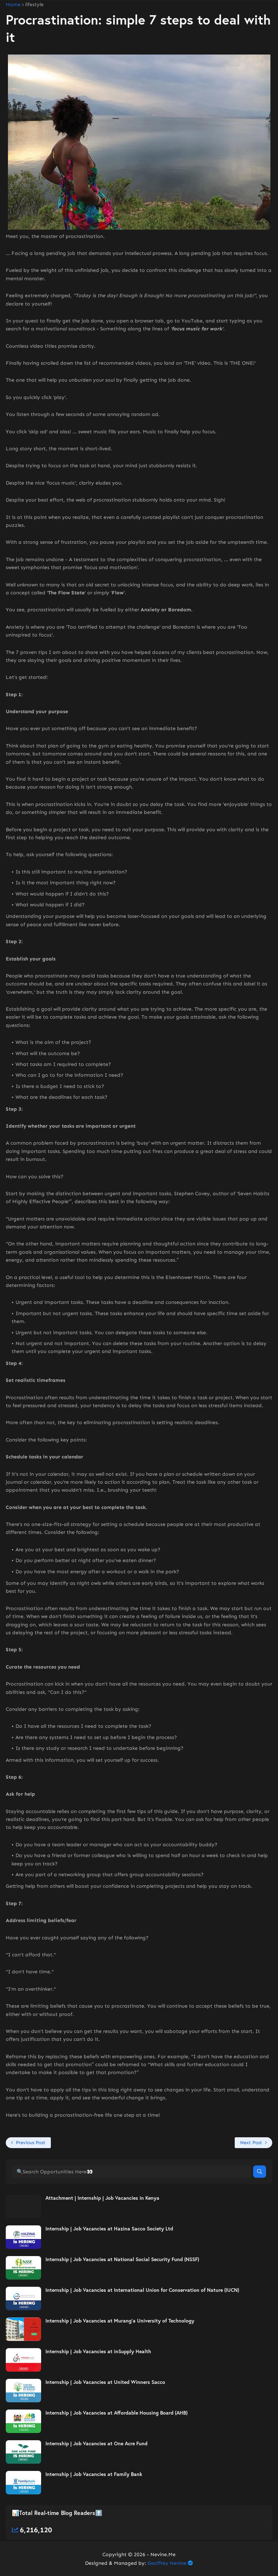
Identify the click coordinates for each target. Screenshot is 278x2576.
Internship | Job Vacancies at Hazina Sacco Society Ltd (109, 2228)
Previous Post (30, 2142)
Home (13, 4)
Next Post (251, 2142)
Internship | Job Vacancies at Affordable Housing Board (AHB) (116, 2413)
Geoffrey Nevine (166, 2563)
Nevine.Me (163, 2554)
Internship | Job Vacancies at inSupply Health (98, 2351)
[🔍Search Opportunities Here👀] (131, 2171)
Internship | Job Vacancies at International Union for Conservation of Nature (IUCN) (142, 2290)
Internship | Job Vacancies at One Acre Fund (96, 2443)
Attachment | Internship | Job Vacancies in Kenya (102, 2198)
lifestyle (34, 4)
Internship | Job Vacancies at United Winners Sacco (105, 2382)
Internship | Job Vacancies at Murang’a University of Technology (119, 2320)
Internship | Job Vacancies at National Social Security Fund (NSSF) (122, 2259)
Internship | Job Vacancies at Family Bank (93, 2474)
